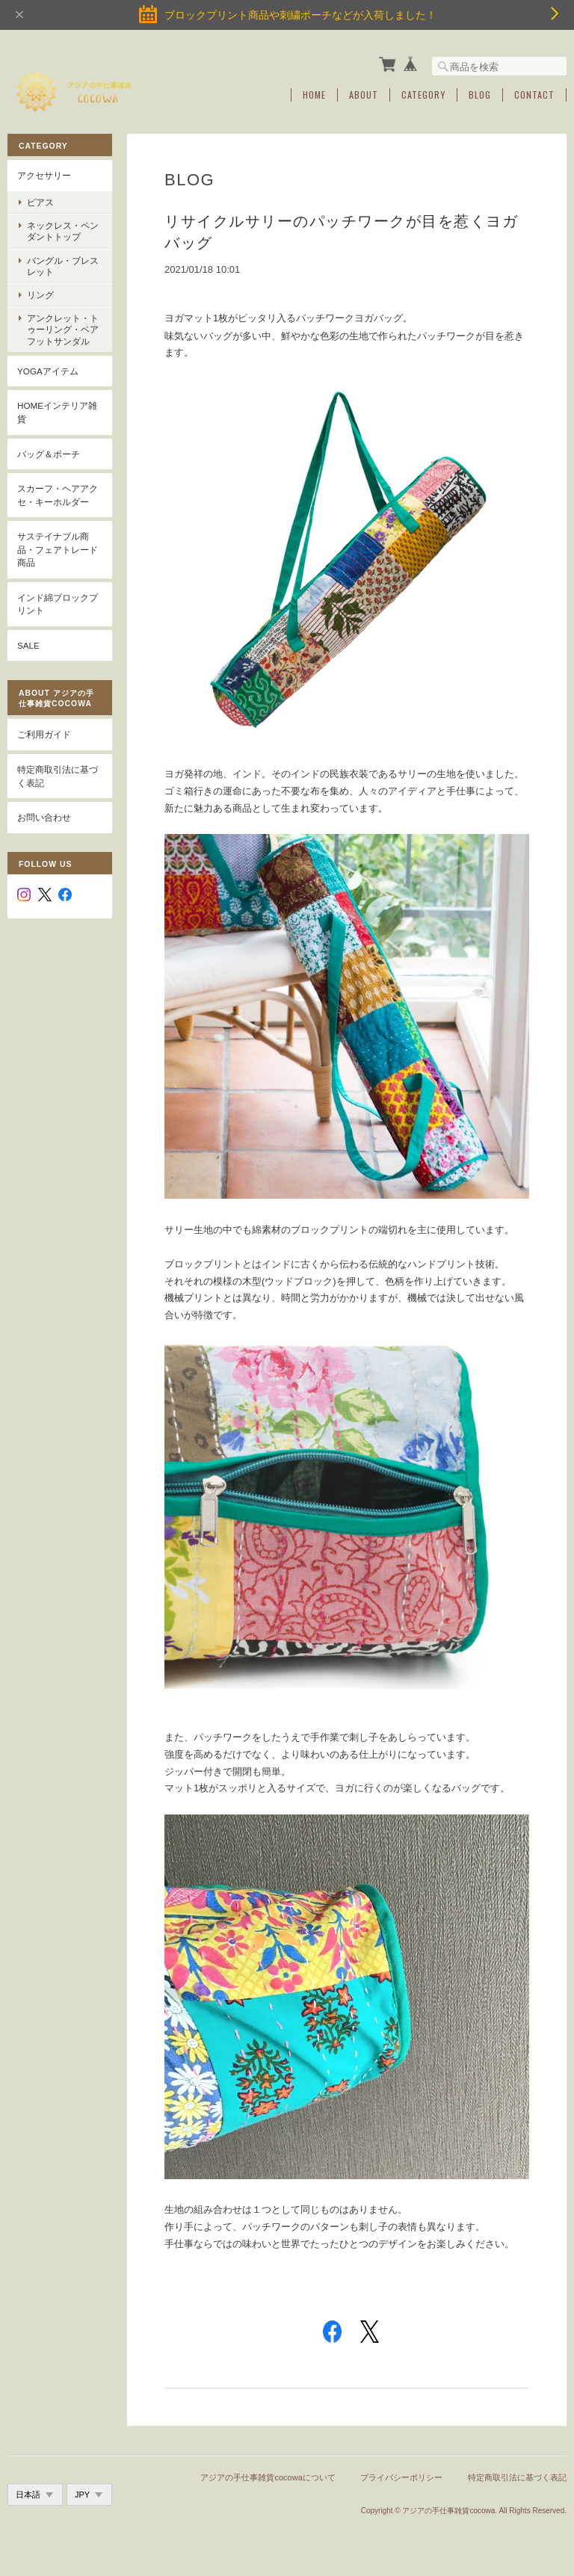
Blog (480, 95)
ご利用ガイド (44, 734)
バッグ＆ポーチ (48, 454)
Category (423, 95)
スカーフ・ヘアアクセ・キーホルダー (57, 495)
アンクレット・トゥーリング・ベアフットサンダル (63, 329)
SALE (28, 645)
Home (314, 95)
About (363, 95)
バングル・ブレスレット (63, 266)
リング (40, 295)
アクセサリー (44, 175)
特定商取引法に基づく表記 (57, 776)
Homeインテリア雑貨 (57, 412)
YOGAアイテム (47, 371)
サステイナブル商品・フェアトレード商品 (57, 549)
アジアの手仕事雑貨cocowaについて (267, 2477)
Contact (534, 95)
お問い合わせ (44, 817)
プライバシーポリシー (401, 2477)
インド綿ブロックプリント (57, 604)
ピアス (40, 202)
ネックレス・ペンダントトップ (63, 230)
